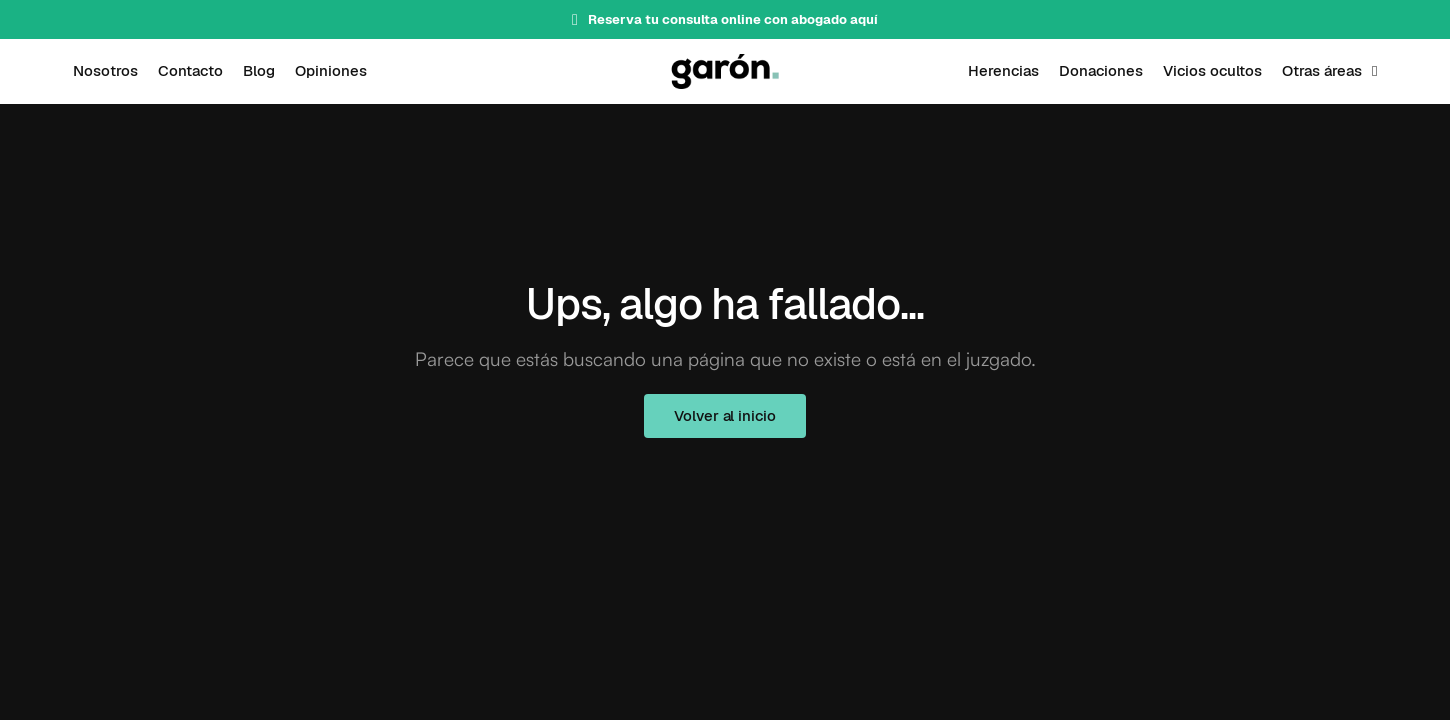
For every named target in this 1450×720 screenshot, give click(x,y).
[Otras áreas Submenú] (1374, 71)
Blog (259, 70)
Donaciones (1101, 70)
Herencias (1003, 70)
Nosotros (105, 70)
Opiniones (331, 70)
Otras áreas (1322, 70)
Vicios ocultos (1212, 70)
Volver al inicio (724, 415)
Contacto (190, 70)
